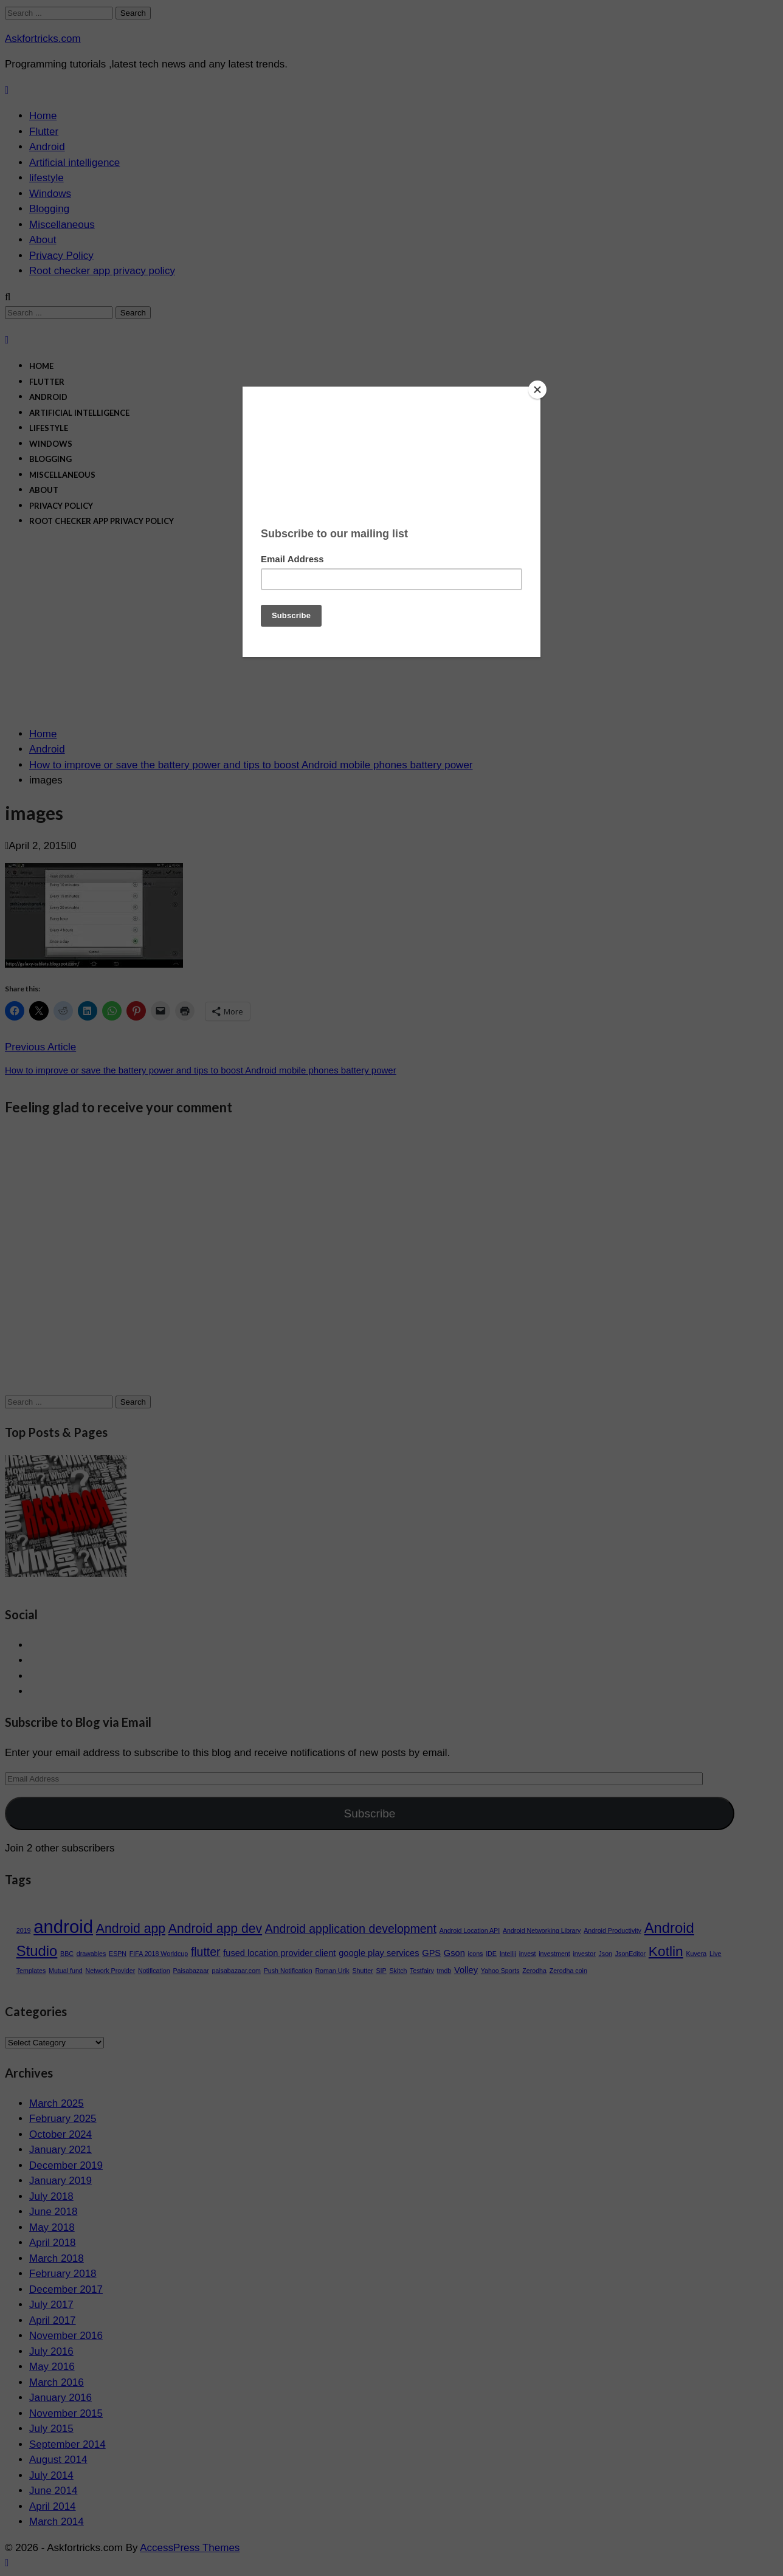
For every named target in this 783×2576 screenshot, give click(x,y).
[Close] (537, 390)
